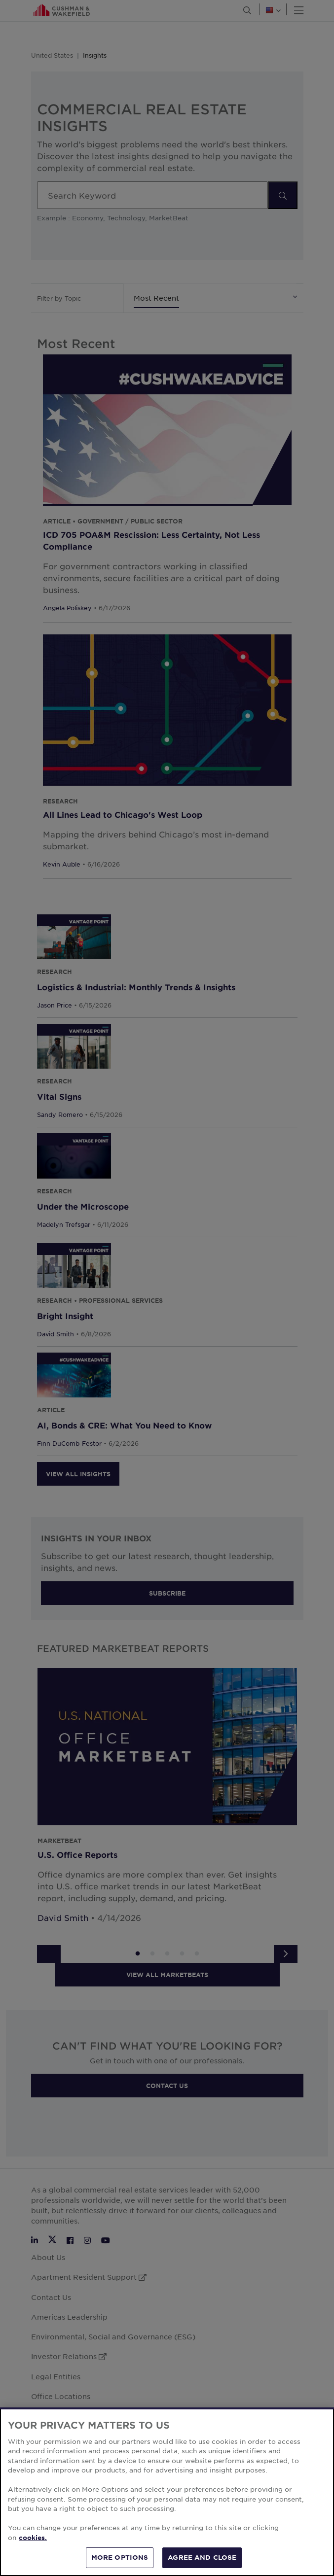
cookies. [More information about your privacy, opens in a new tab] (33, 2542)
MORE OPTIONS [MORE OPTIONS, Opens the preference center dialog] (119, 2563)
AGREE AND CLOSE (202, 2563)
